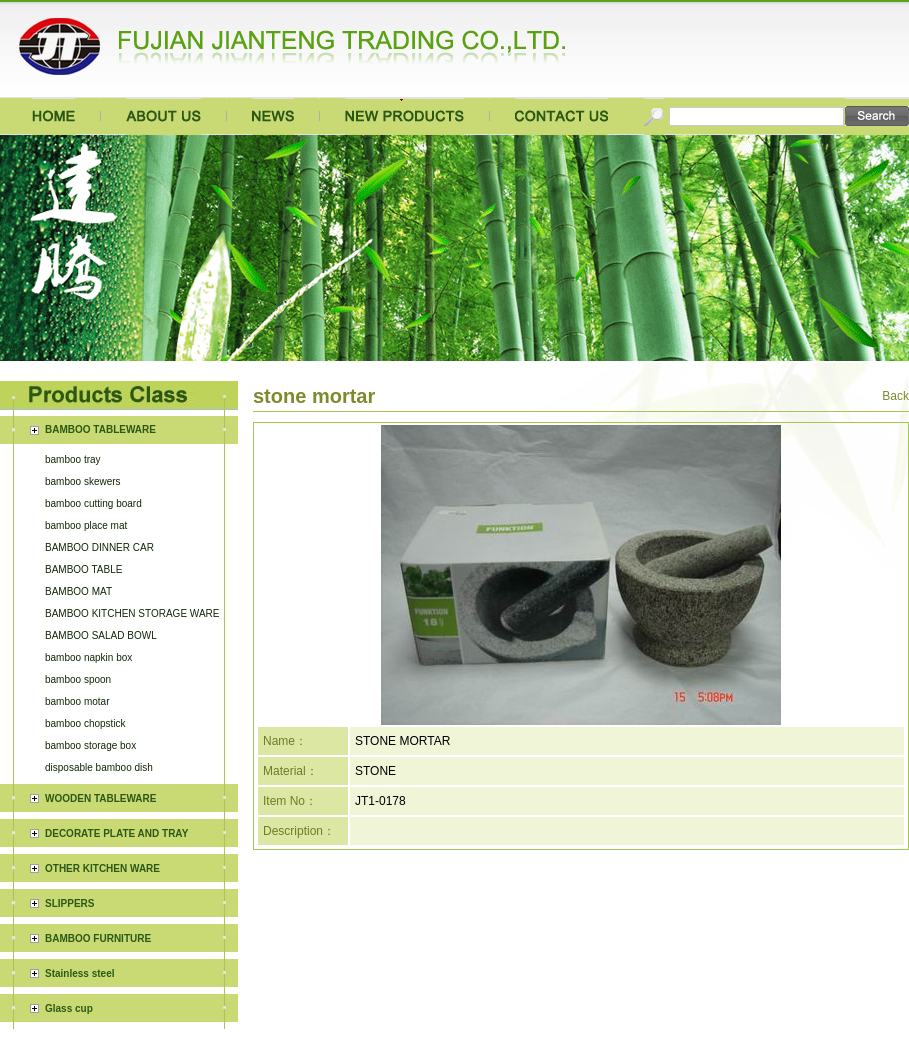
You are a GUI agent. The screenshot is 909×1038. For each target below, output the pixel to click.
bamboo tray (73, 459)
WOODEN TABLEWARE (100, 596)
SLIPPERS (69, 701)
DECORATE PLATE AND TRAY (116, 631)
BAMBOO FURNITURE (98, 736)
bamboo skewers (83, 481)
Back (895, 396)
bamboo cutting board (93, 503)
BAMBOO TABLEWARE (100, 429)
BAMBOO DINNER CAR (99, 547)
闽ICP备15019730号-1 (608, 969)
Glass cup (69, 806)
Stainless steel (79, 771)
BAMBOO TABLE (83, 569)
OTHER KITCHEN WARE (102, 666)
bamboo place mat (86, 525)
